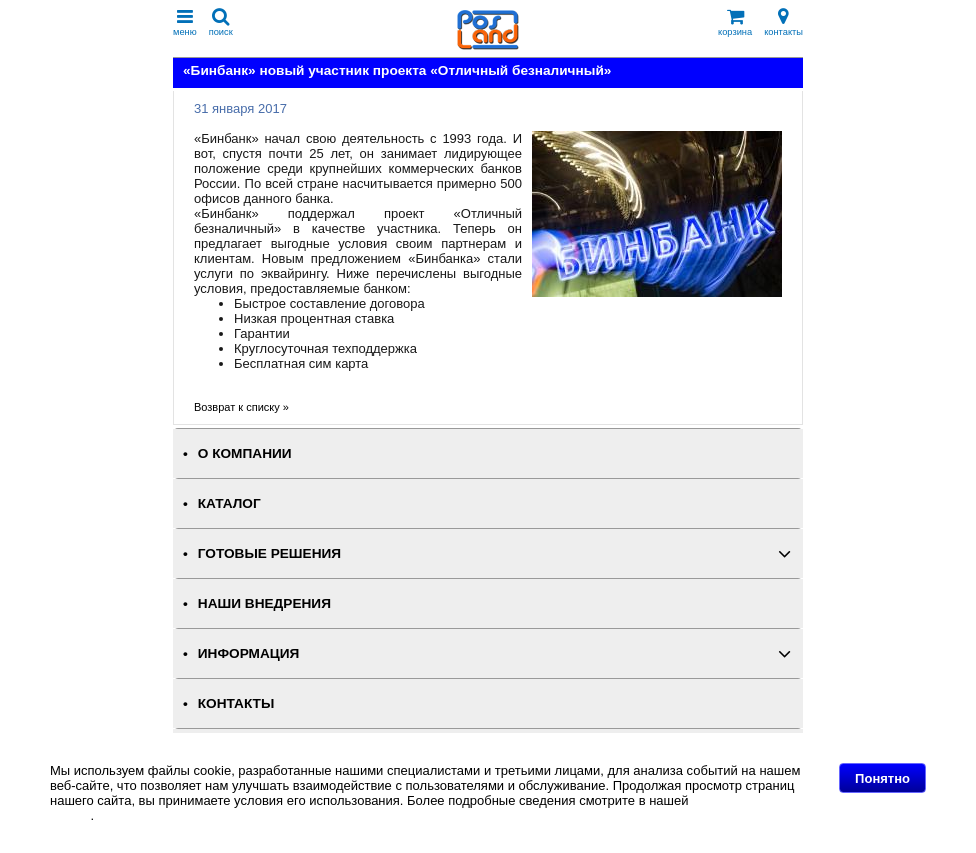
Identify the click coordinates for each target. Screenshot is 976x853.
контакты (783, 22)
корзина (735, 22)
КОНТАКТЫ (236, 703)
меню (185, 22)
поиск (221, 22)
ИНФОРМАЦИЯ (249, 653)
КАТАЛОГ (229, 503)
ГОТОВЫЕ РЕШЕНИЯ (269, 553)
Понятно (882, 778)
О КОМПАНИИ (245, 453)
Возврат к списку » (241, 407)
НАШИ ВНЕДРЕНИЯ (264, 603)
